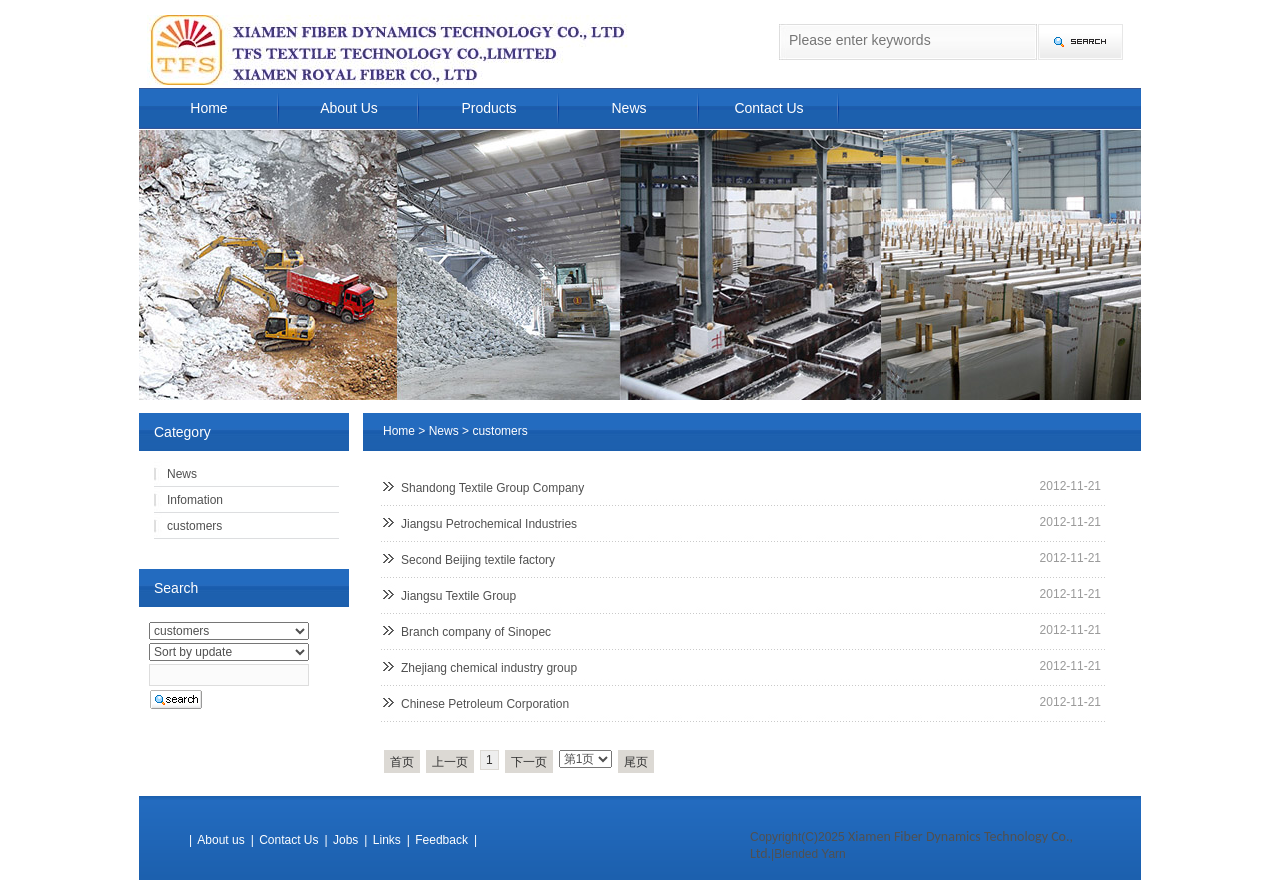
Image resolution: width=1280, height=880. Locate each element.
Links (387, 840)
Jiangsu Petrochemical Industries (489, 524)
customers (499, 431)
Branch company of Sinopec (476, 632)
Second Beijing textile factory (478, 560)
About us (220, 840)
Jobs (345, 840)
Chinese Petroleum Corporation (485, 704)
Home (208, 108)
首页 (402, 762)
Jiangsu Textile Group (458, 596)
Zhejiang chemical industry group (489, 668)
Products (488, 108)
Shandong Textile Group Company (492, 488)
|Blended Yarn (808, 854)
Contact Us (768, 108)
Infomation (195, 500)
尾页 (636, 762)
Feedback (441, 840)
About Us (349, 108)
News (628, 108)
